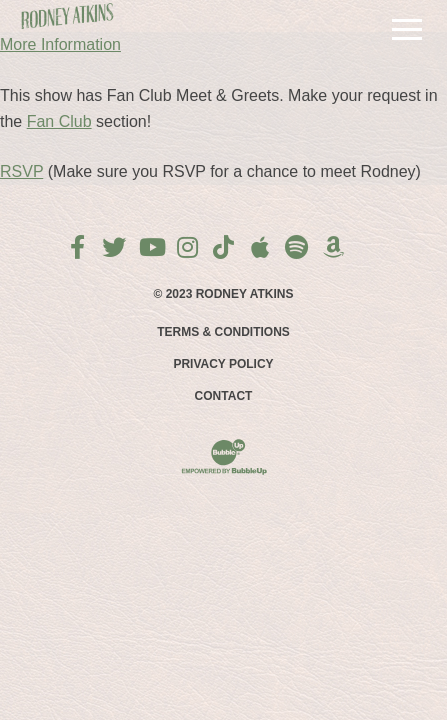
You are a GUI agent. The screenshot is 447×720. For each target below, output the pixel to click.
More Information (60, 44)
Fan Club (59, 121)
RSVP (21, 171)
